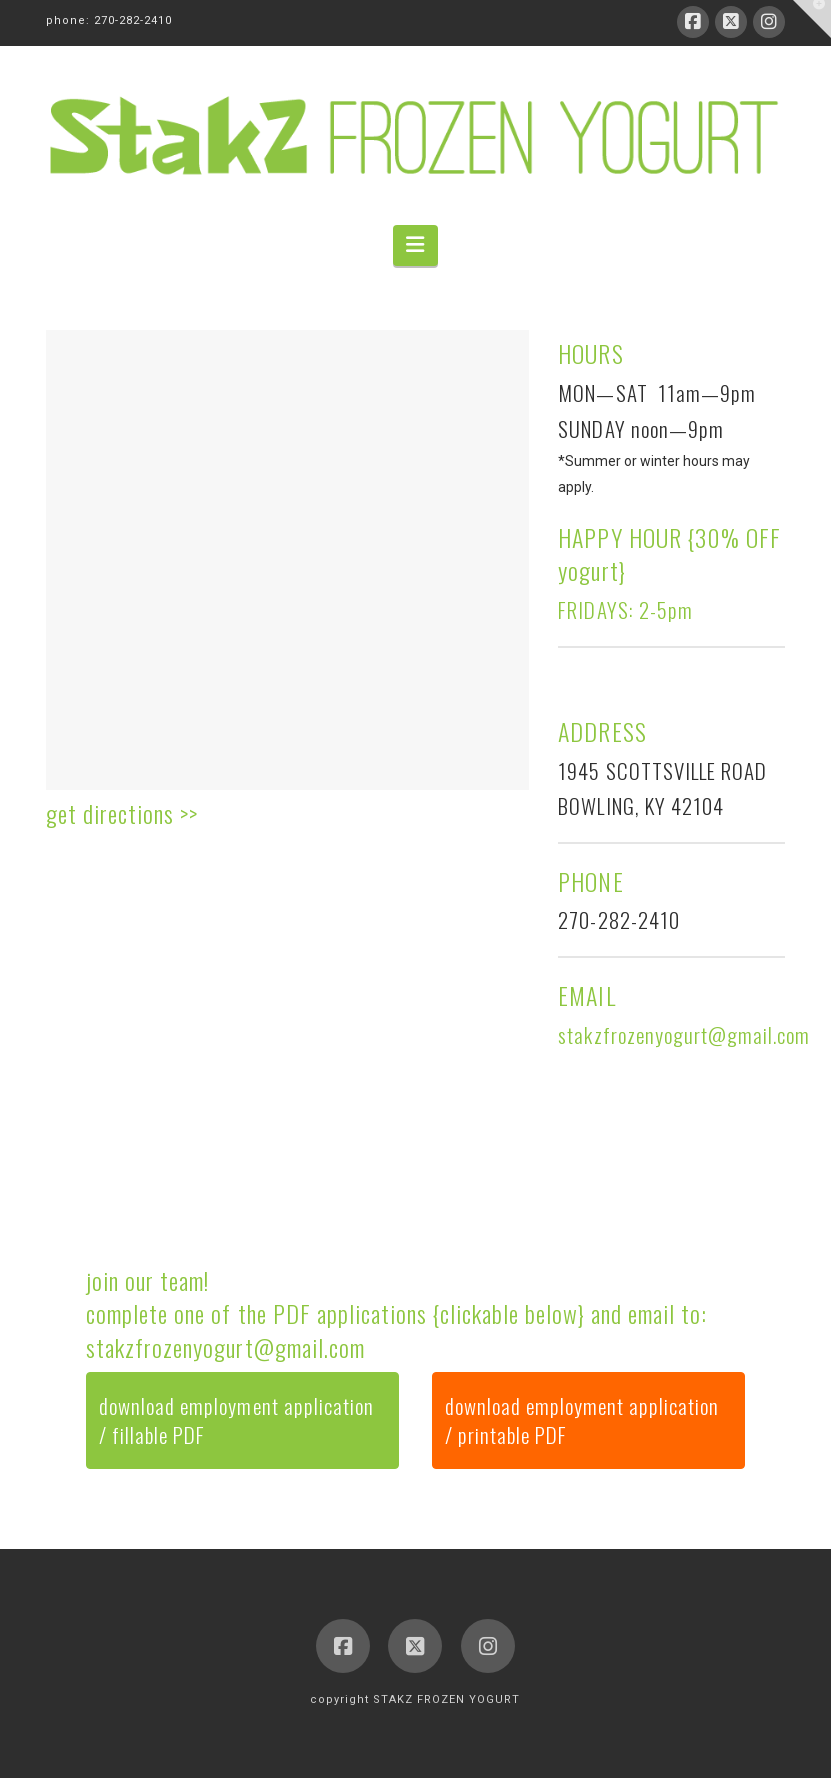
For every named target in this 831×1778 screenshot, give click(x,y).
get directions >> (122, 813)
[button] (415, 245)
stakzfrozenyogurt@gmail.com (225, 1347)
